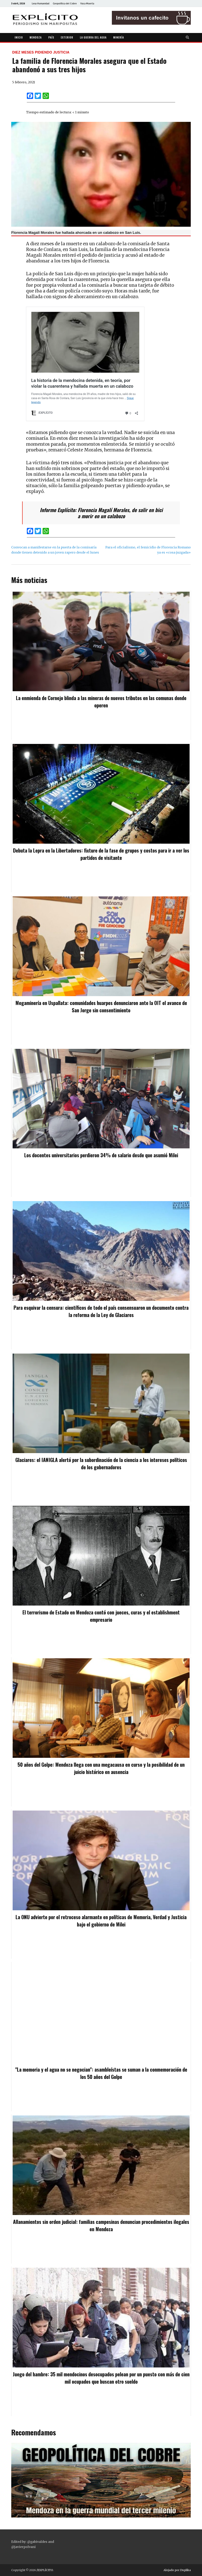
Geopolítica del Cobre (65, 3)
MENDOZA (36, 37)
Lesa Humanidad (40, 3)
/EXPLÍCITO (44, 2570)
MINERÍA (118, 37)
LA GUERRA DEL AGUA (93, 37)
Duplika (185, 2570)
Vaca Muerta (87, 3)
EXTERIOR (67, 37)
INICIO (19, 37)
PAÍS (51, 37)
